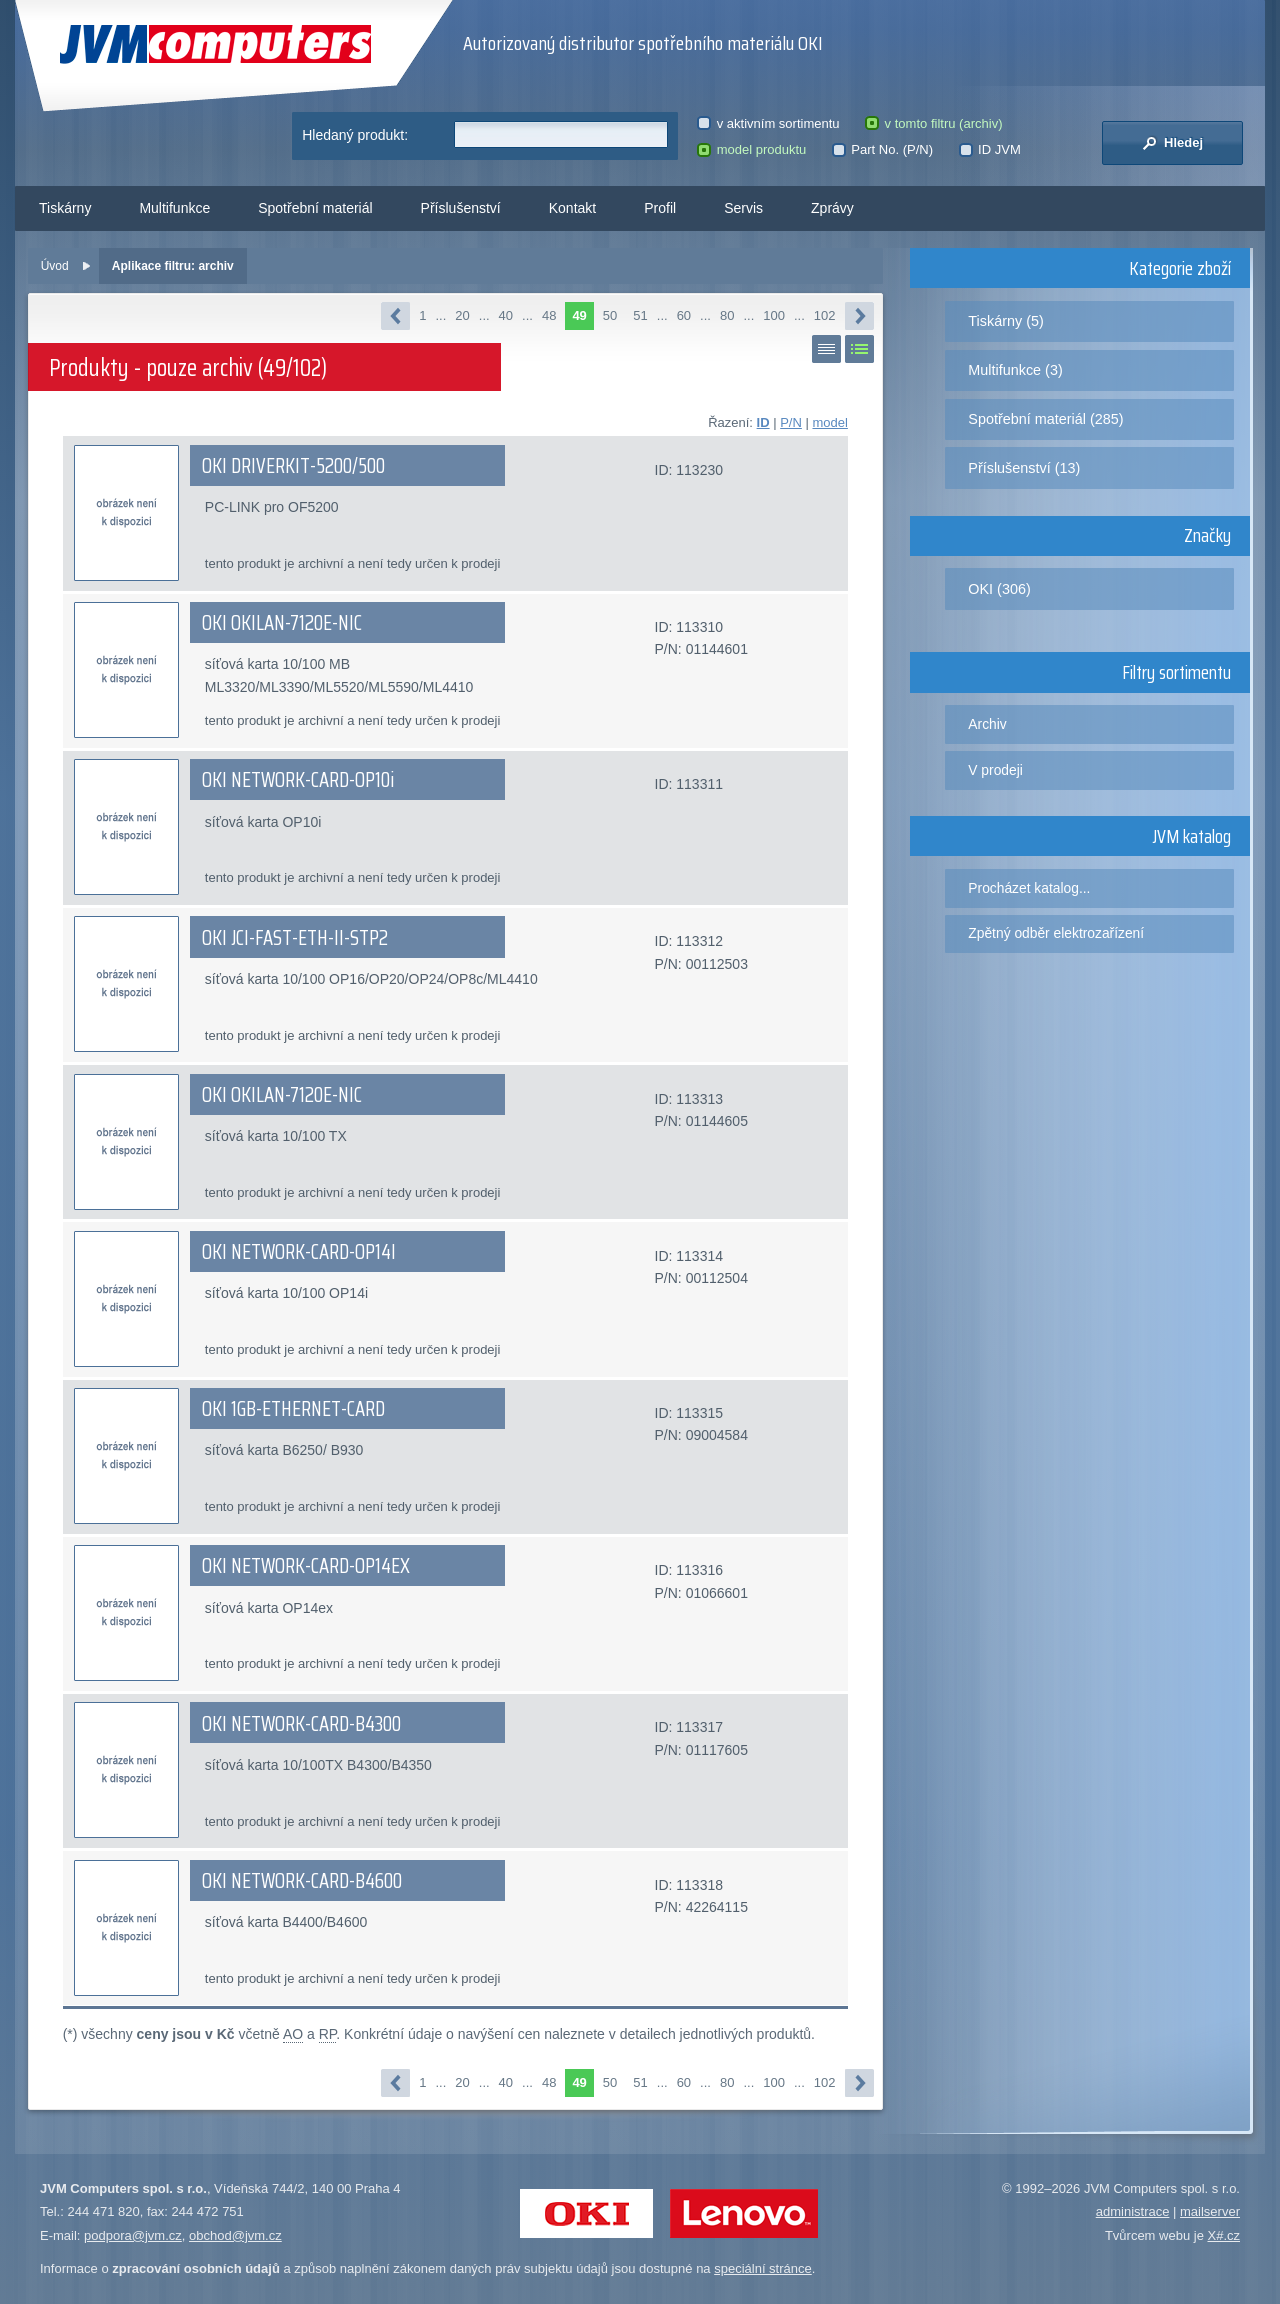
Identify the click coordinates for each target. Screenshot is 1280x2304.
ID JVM (990, 149)
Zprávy (832, 208)
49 (579, 315)
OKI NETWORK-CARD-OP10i (298, 780)
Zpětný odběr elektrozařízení (1056, 933)
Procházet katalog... (1029, 888)
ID (763, 422)
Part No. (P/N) (882, 149)
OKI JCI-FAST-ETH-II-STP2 (295, 938)
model (829, 422)
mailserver (1210, 2211)
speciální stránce (763, 2268)
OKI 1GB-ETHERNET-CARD (293, 1409)
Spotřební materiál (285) (1045, 419)
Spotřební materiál (315, 208)
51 (640, 315)
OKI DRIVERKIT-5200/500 (293, 466)
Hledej (1172, 143)
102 (825, 315)
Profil (660, 208)
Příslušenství (461, 208)
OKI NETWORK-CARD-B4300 (301, 1724)
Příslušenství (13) (1024, 468)
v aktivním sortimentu (768, 123)
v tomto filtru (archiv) (933, 123)
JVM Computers (215, 44)
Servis (743, 208)
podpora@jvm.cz (133, 2235)
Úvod (55, 266)
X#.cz (1223, 2235)
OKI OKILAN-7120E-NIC (282, 623)
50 (610, 315)
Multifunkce (174, 208)
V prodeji (995, 770)
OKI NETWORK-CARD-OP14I (299, 1252)
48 (549, 315)
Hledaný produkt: (355, 135)
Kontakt (572, 208)
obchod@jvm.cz (235, 2235)
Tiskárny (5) (1005, 321)
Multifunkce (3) (1015, 370)
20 (462, 315)
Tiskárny (65, 208)
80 (727, 315)
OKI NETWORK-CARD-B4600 (302, 1881)
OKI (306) (999, 589)
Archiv (987, 724)
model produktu (751, 149)
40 (506, 315)
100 (774, 315)
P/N (791, 422)
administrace (1133, 2211)
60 (684, 315)
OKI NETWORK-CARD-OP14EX (306, 1566)
